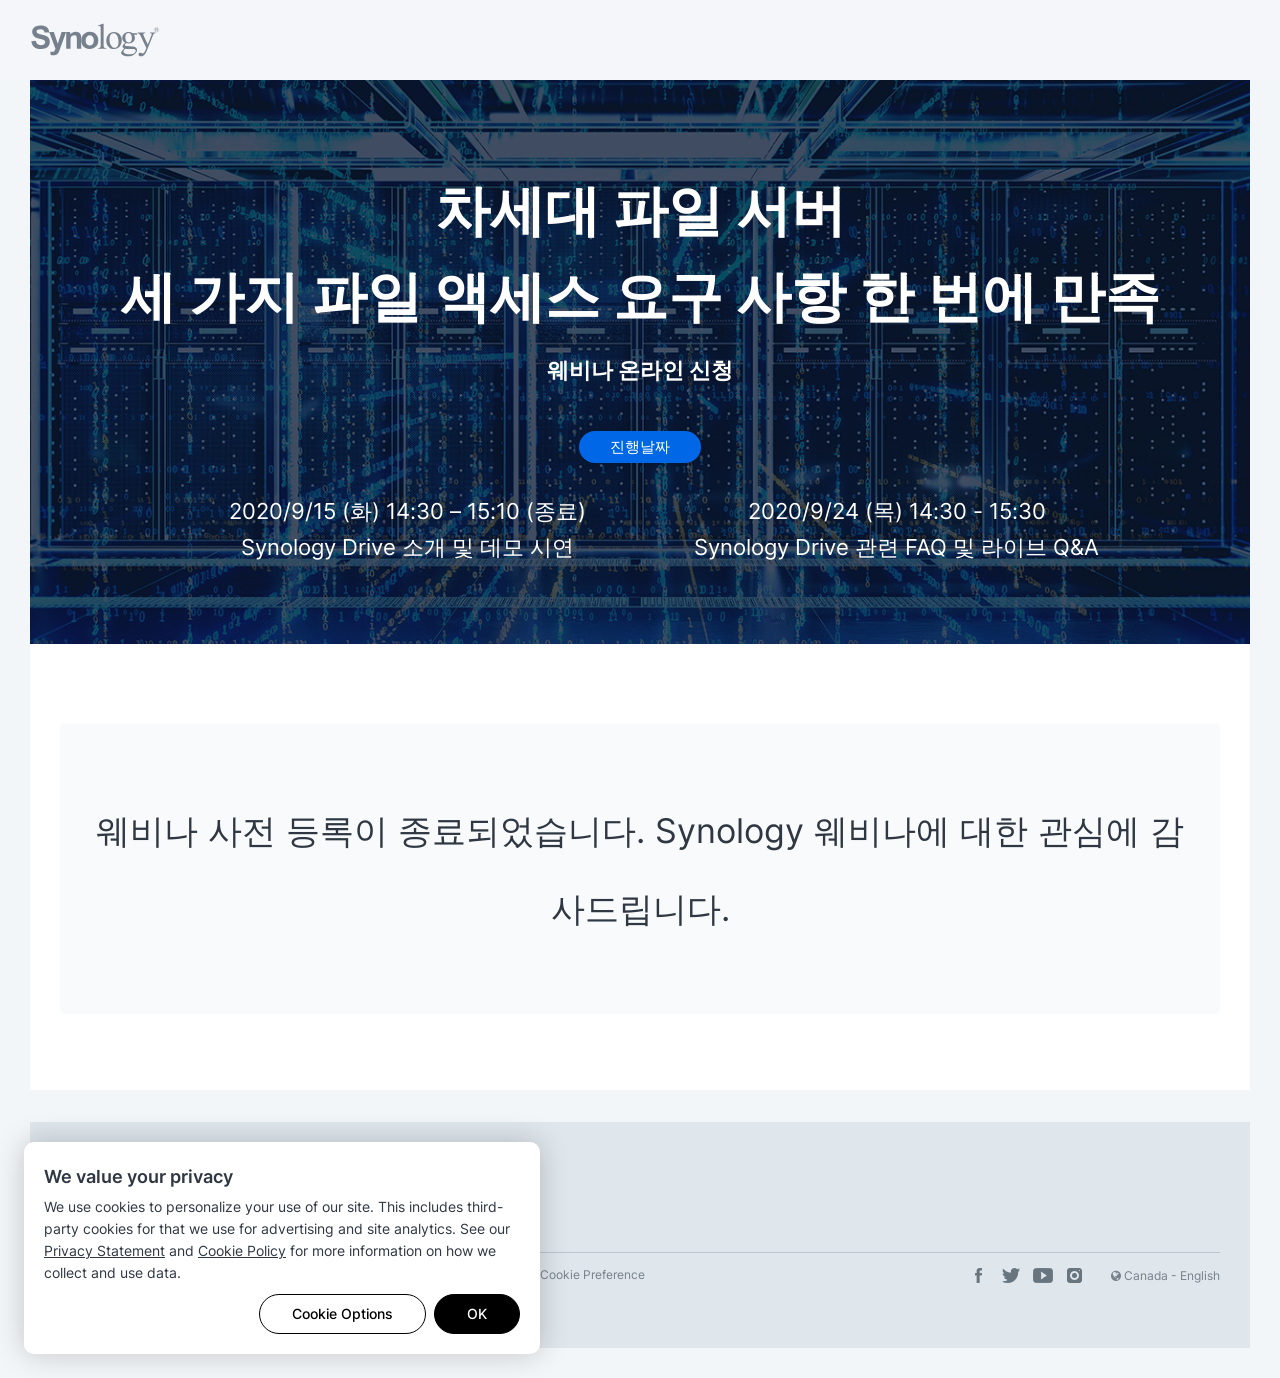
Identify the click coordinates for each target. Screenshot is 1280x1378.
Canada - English (1165, 1275)
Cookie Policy (242, 1250)
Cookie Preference (592, 1274)
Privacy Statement (104, 1250)
